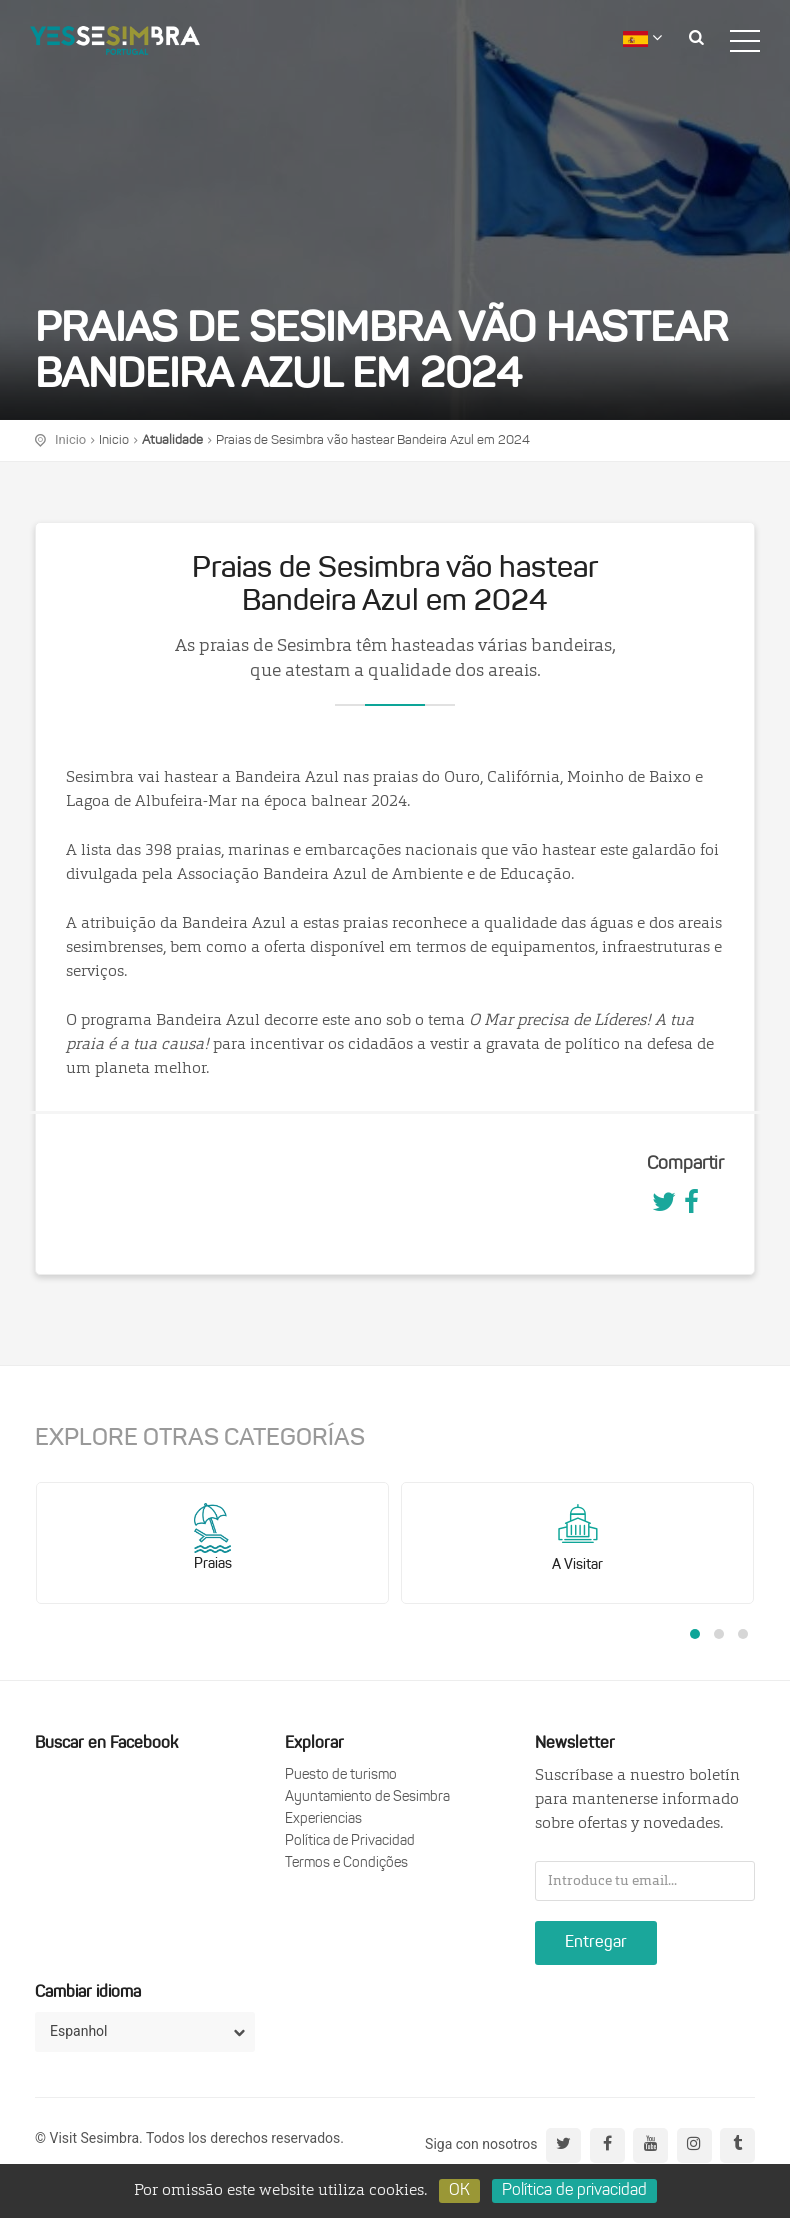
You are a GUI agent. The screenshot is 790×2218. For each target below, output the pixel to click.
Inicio (114, 440)
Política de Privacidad (350, 1841)
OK (459, 2191)
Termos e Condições (346, 1863)
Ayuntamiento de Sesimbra (367, 1797)
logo (115, 35)
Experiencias (323, 1819)
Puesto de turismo (341, 1775)
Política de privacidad (574, 2191)
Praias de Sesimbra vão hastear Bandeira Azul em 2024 (373, 440)
